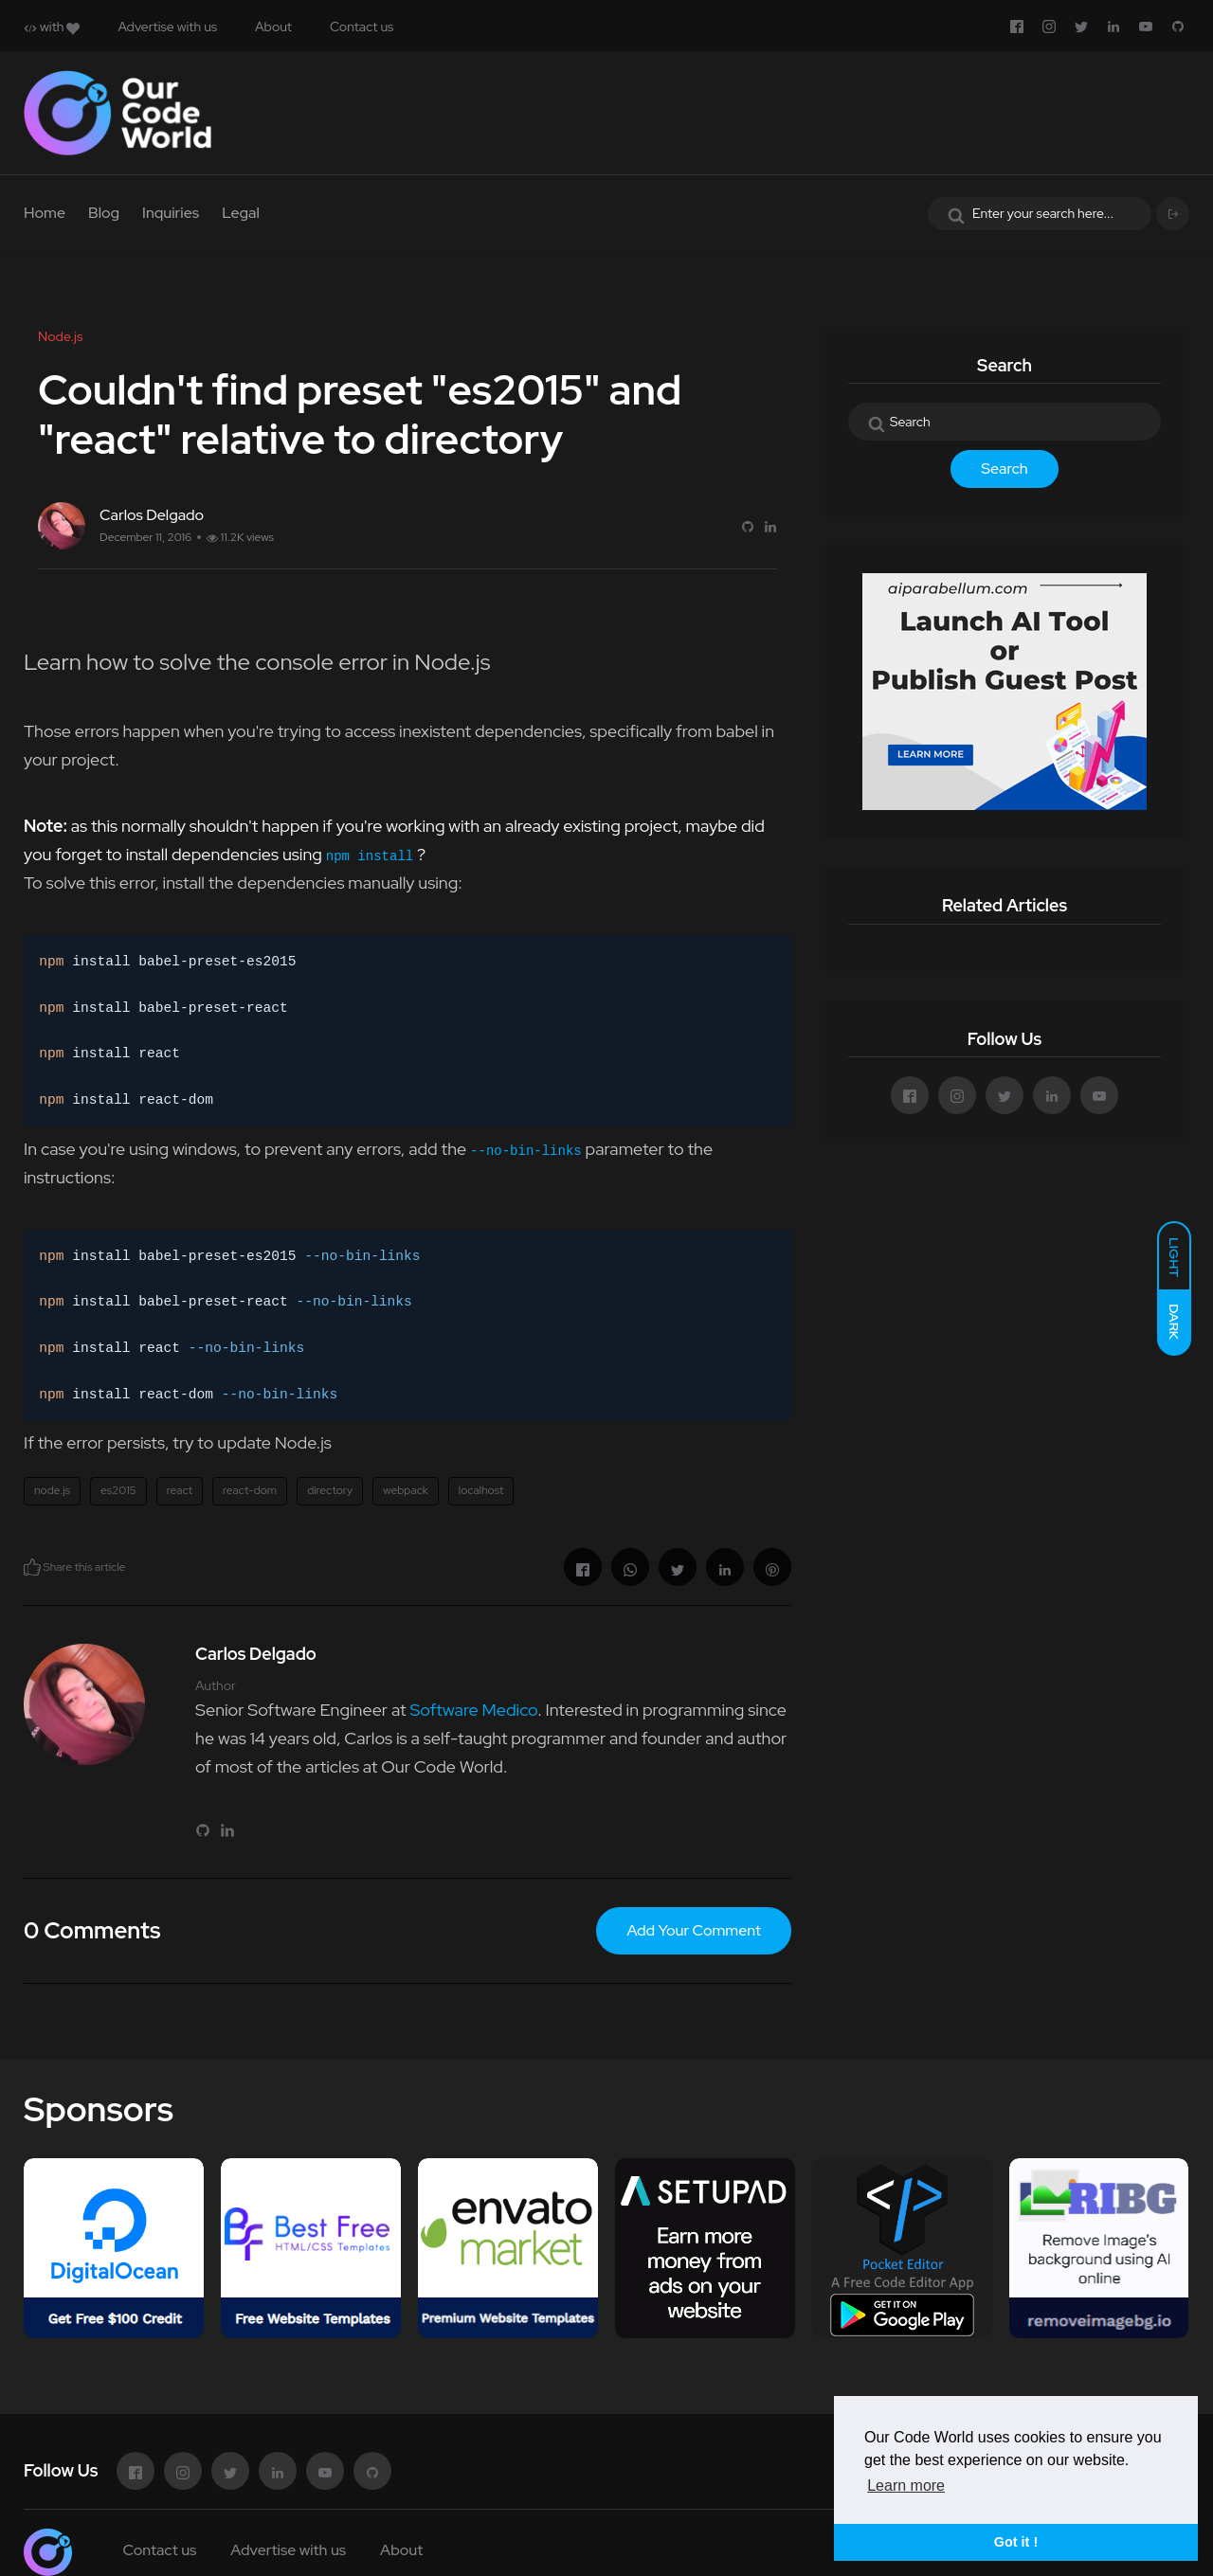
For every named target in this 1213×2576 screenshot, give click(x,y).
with (52, 26)
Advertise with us (167, 26)
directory (330, 1490)
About (273, 26)
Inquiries (170, 213)
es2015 (118, 1490)
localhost (481, 1490)
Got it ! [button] (1016, 2541)
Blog (103, 213)
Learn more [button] (906, 2485)
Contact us (361, 26)
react (179, 1490)
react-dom (250, 1490)
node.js (52, 1490)
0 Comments (92, 1930)
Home (44, 213)
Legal (241, 213)
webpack (405, 1490)
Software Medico (473, 1709)
